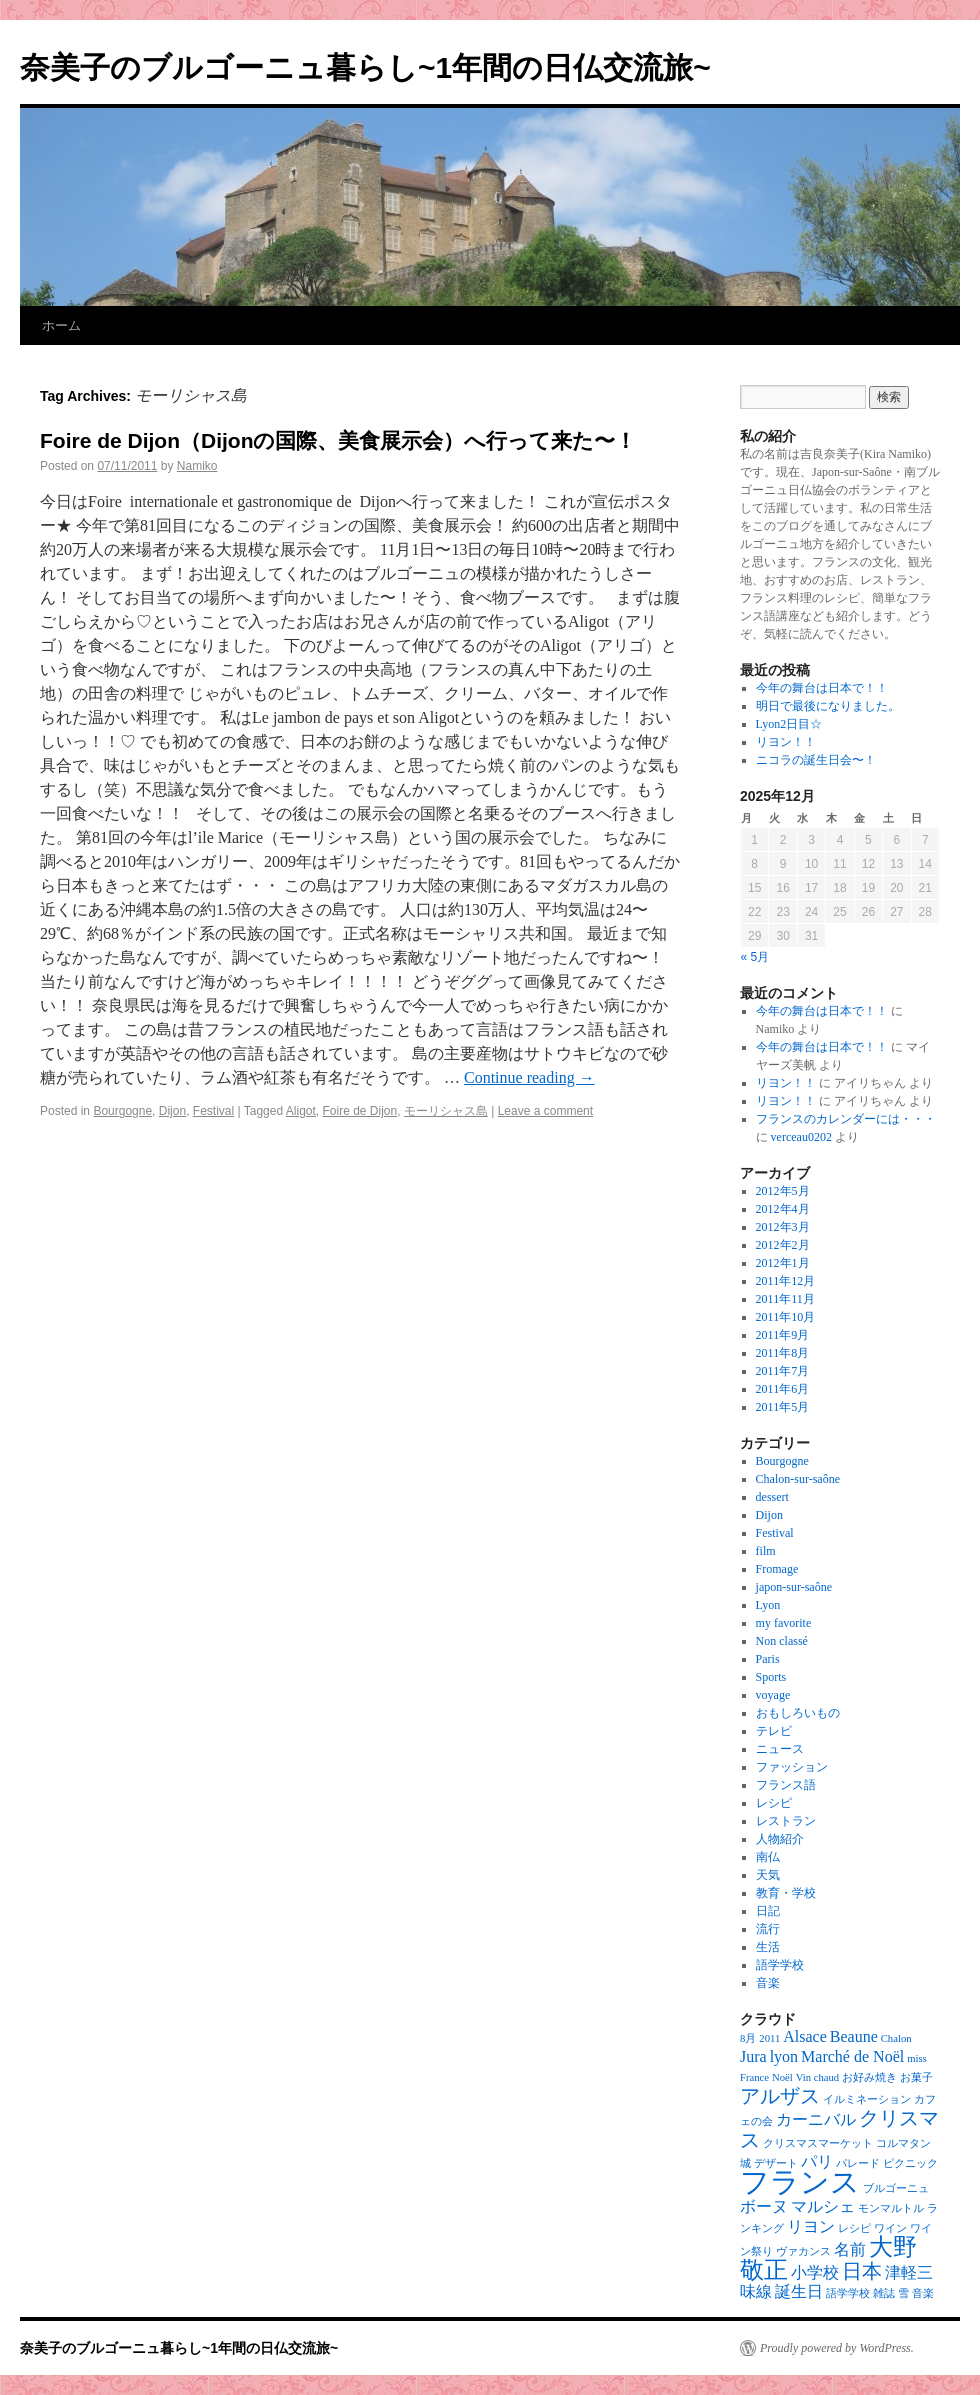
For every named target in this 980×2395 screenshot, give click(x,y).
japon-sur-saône (794, 1587)
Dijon (172, 1111)
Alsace (805, 2036)
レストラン (786, 1821)
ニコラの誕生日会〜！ (816, 760)
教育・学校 (786, 1893)
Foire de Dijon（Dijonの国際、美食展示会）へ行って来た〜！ (338, 440)
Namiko (197, 466)
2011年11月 (785, 1299)
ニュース (780, 1749)
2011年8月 (783, 1353)
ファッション (792, 1767)
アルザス (780, 2096)
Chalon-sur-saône (798, 1479)
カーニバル (816, 2119)
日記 (768, 1911)
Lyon (768, 1605)
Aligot (301, 1111)
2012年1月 (783, 1263)
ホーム (61, 325)
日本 (862, 2271)
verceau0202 (801, 1137)
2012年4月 (783, 1209)
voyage (773, 1695)
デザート (776, 2163)
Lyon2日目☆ (789, 724)
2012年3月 (783, 1227)
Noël (782, 2077)
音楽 (768, 1983)
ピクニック (910, 2163)
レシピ (774, 1803)
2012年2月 (783, 1245)
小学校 (815, 2272)
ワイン (890, 2228)
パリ (817, 2161)
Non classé (782, 1641)
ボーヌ (764, 2206)
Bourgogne (122, 1111)
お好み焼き (869, 2077)
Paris (768, 1659)
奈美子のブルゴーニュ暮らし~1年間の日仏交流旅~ (365, 67)
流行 (768, 1929)
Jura (753, 2056)
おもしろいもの (798, 1713)
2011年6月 (783, 1389)
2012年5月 (783, 1191)
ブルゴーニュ (896, 2188)
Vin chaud (817, 2077)
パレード (858, 2163)
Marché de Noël (852, 2056)
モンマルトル (891, 2208)
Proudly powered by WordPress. (837, 2348)
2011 (769, 2038)
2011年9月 (783, 1335)
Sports (771, 1677)
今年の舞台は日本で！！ (822, 688)
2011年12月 (786, 1281)
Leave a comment (545, 1111)
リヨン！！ (786, 742)
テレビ (774, 1731)
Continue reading (529, 1077)
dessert (772, 1497)
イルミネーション (867, 2099)
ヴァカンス (803, 2251)
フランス (800, 2182)
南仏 (768, 1857)
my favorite (784, 1623)
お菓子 (916, 2077)
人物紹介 (780, 1839)
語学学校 (780, 1965)
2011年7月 (783, 1371)
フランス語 (786, 1785)
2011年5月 (783, 1407)
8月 (748, 2038)
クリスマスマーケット (818, 2143)
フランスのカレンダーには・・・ (846, 1119)
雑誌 (884, 2293)
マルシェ (823, 2206)
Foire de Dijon (360, 1111)
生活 (768, 1947)
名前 (850, 2249)
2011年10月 (786, 1317)
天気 (768, 1875)
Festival (213, 1111)
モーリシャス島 (446, 1111)
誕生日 (799, 2291)
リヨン (811, 2226)
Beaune (854, 2036)
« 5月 (755, 957)
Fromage (777, 1569)
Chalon (896, 2038)
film (766, 1551)
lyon (784, 2056)
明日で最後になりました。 (828, 706)
